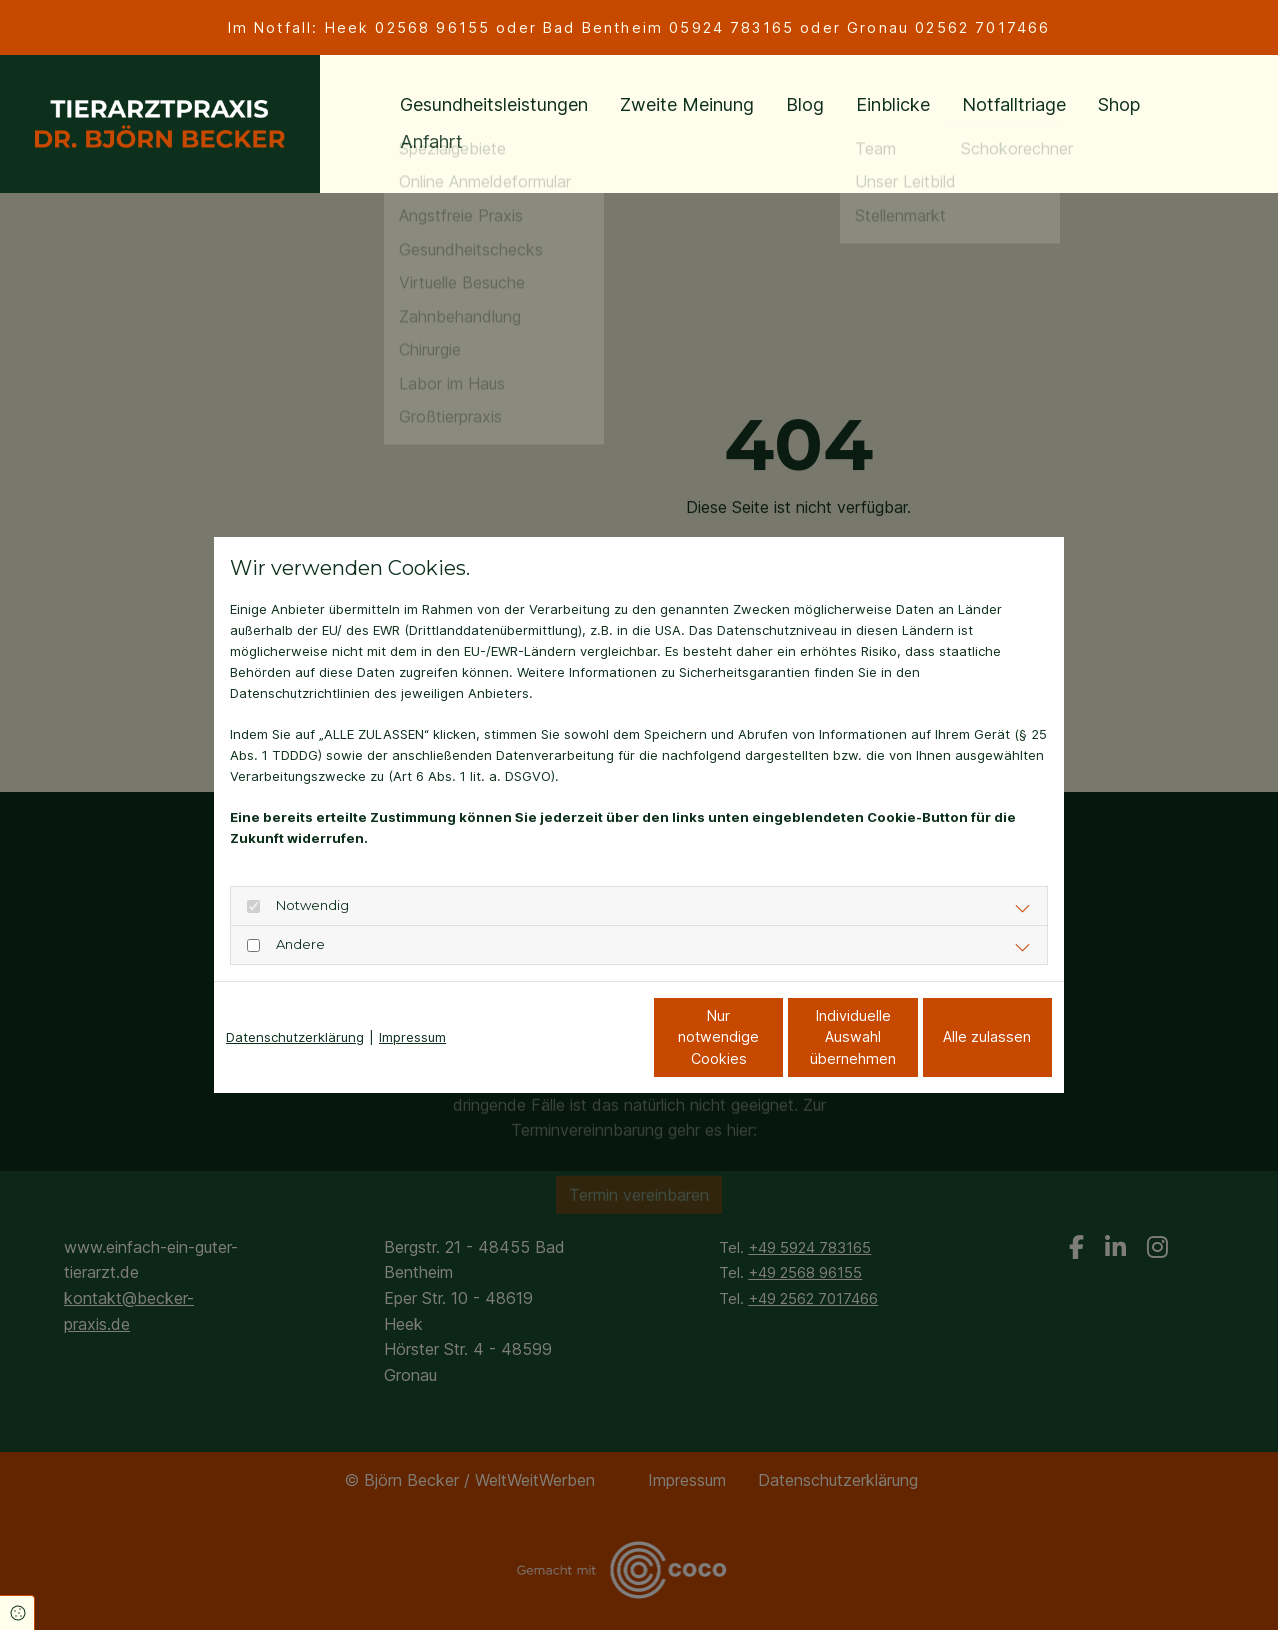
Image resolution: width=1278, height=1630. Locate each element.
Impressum (412, 1037)
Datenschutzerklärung (295, 1037)
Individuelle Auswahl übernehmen (769, 1037)
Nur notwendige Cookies (580, 1037)
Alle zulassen (960, 1036)
